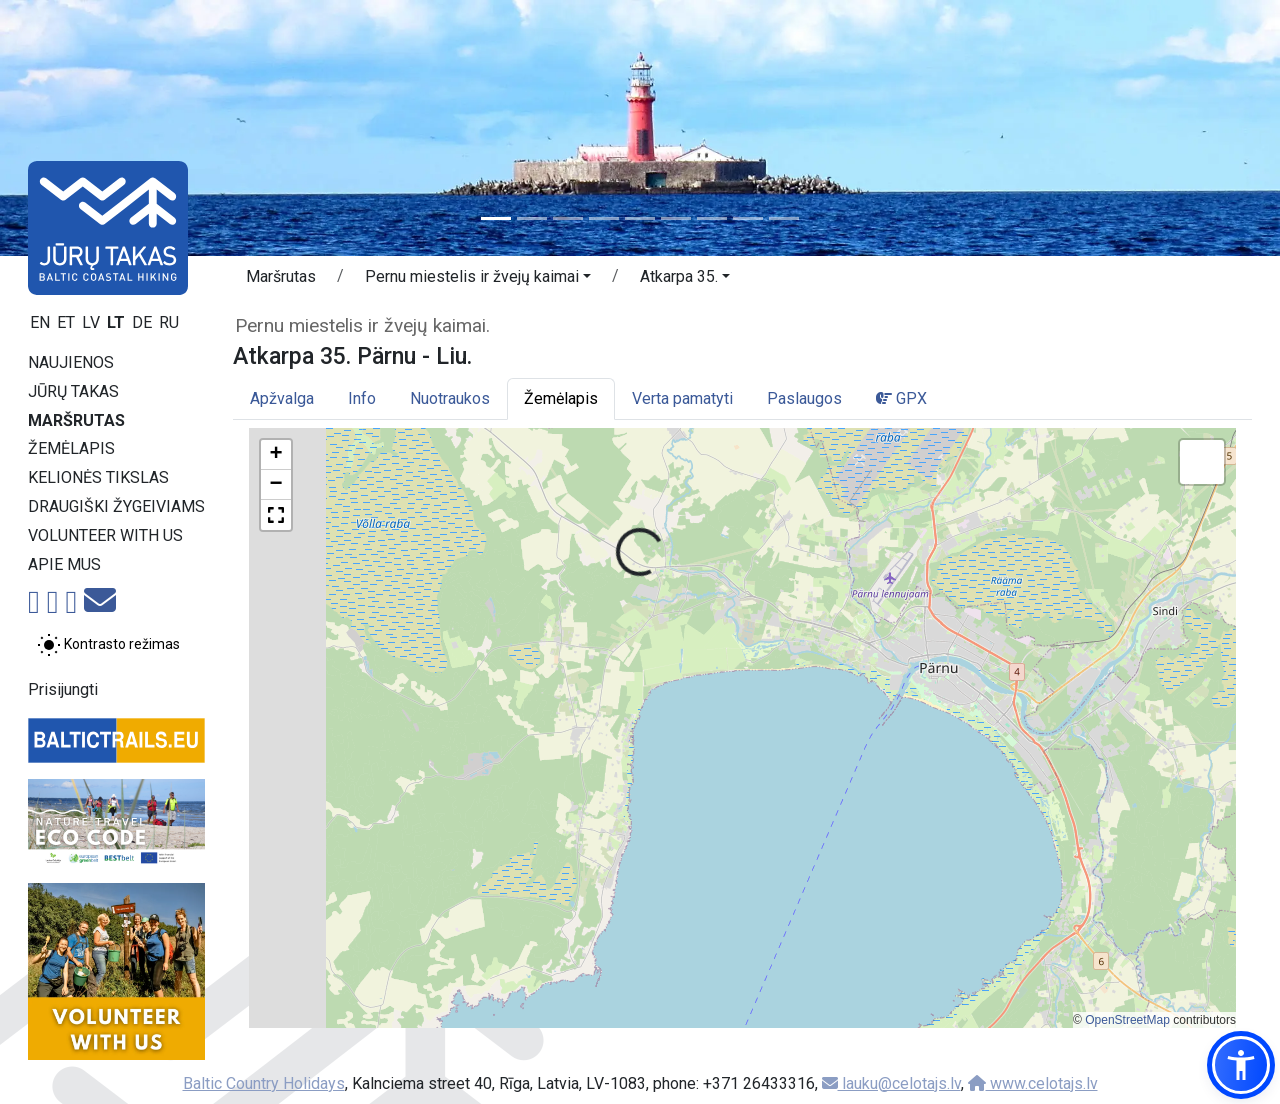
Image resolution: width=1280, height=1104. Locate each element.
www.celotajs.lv (1033, 1083)
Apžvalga (282, 398)
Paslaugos (804, 398)
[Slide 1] (496, 218)
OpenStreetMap (1127, 1020)
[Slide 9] (784, 218)
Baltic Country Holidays (264, 1083)
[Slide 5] (640, 218)
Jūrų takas (73, 391)
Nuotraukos (450, 398)
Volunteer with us (105, 535)
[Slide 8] (748, 218)
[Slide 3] (568, 218)
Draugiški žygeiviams (116, 506)
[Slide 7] (712, 218)
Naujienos (71, 362)
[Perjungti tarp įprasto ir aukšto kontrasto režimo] (108, 645)
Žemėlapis (71, 448)
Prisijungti (63, 689)
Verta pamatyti (682, 398)
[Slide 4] (604, 218)
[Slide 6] (676, 218)
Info (362, 398)
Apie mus (64, 564)
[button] (478, 280)
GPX (901, 398)
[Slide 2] (532, 218)
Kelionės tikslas (98, 477)
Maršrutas (76, 420)
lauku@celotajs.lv (891, 1083)
